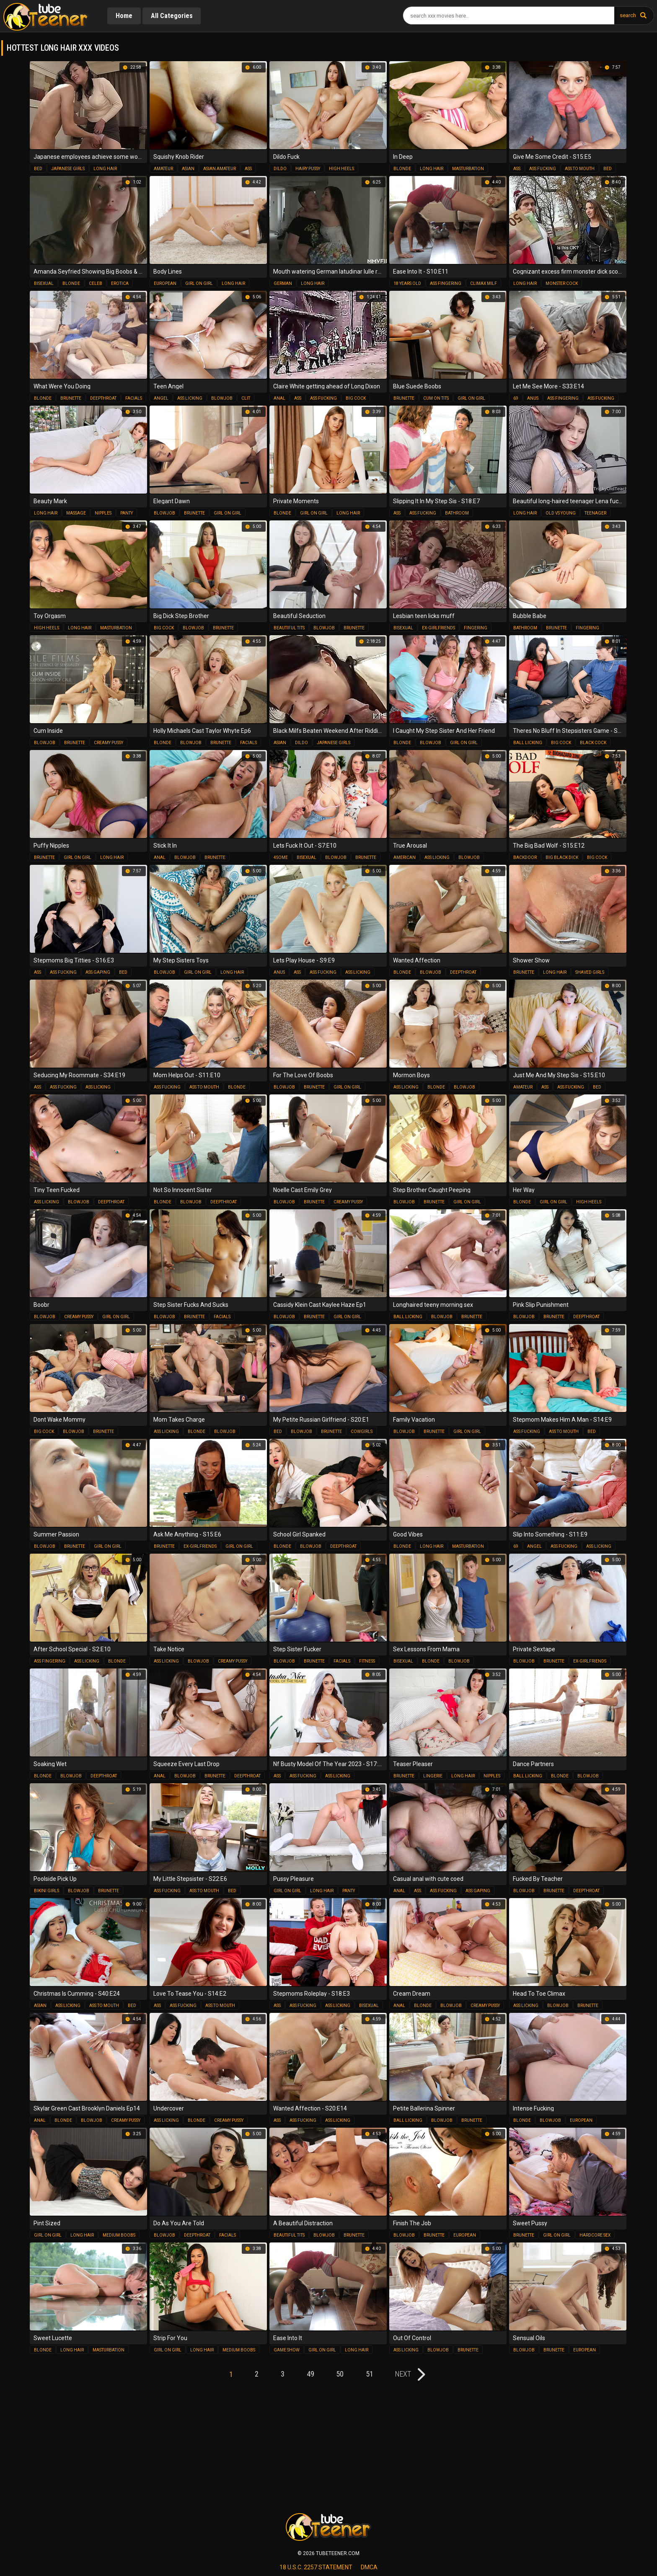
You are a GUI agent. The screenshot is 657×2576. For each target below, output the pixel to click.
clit (245, 398)
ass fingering (445, 283)
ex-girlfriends (438, 628)
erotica (120, 283)
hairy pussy (307, 168)
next (405, 2373)
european (165, 283)
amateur (163, 168)
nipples (103, 513)
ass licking (189, 398)
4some (281, 857)
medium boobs (119, 2235)
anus (532, 398)
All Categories (172, 16)
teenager (595, 513)
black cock (593, 742)
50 (340, 2374)
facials (133, 398)
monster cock (562, 283)
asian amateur (219, 168)
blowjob (222, 398)
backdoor (525, 857)
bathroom (457, 513)
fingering (475, 628)
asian (188, 168)
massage (76, 513)
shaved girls (589, 972)
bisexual (44, 283)
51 (371, 2374)
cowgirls (361, 1431)
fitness (367, 1661)
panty (126, 513)
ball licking (527, 742)
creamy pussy (108, 742)
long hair (105, 168)
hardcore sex (594, 2235)
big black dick (562, 857)
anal (279, 398)
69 (515, 398)
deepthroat (103, 398)
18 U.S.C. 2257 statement (315, 2567)
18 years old (407, 283)
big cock (356, 398)
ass (248, 168)
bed (38, 168)
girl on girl (199, 283)
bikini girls (46, 1890)
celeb (95, 283)
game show (287, 2350)
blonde (402, 168)
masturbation (468, 168)
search (628, 15)
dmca (369, 2567)
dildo (280, 168)
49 (310, 2374)
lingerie (432, 1776)
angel (161, 398)
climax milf (483, 283)
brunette (70, 398)
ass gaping (97, 972)
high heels (341, 168)
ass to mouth (580, 168)
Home (124, 16)
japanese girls (68, 168)
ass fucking (542, 168)
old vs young (561, 513)
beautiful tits (289, 628)
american (404, 857)
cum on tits (436, 398)
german (283, 283)
